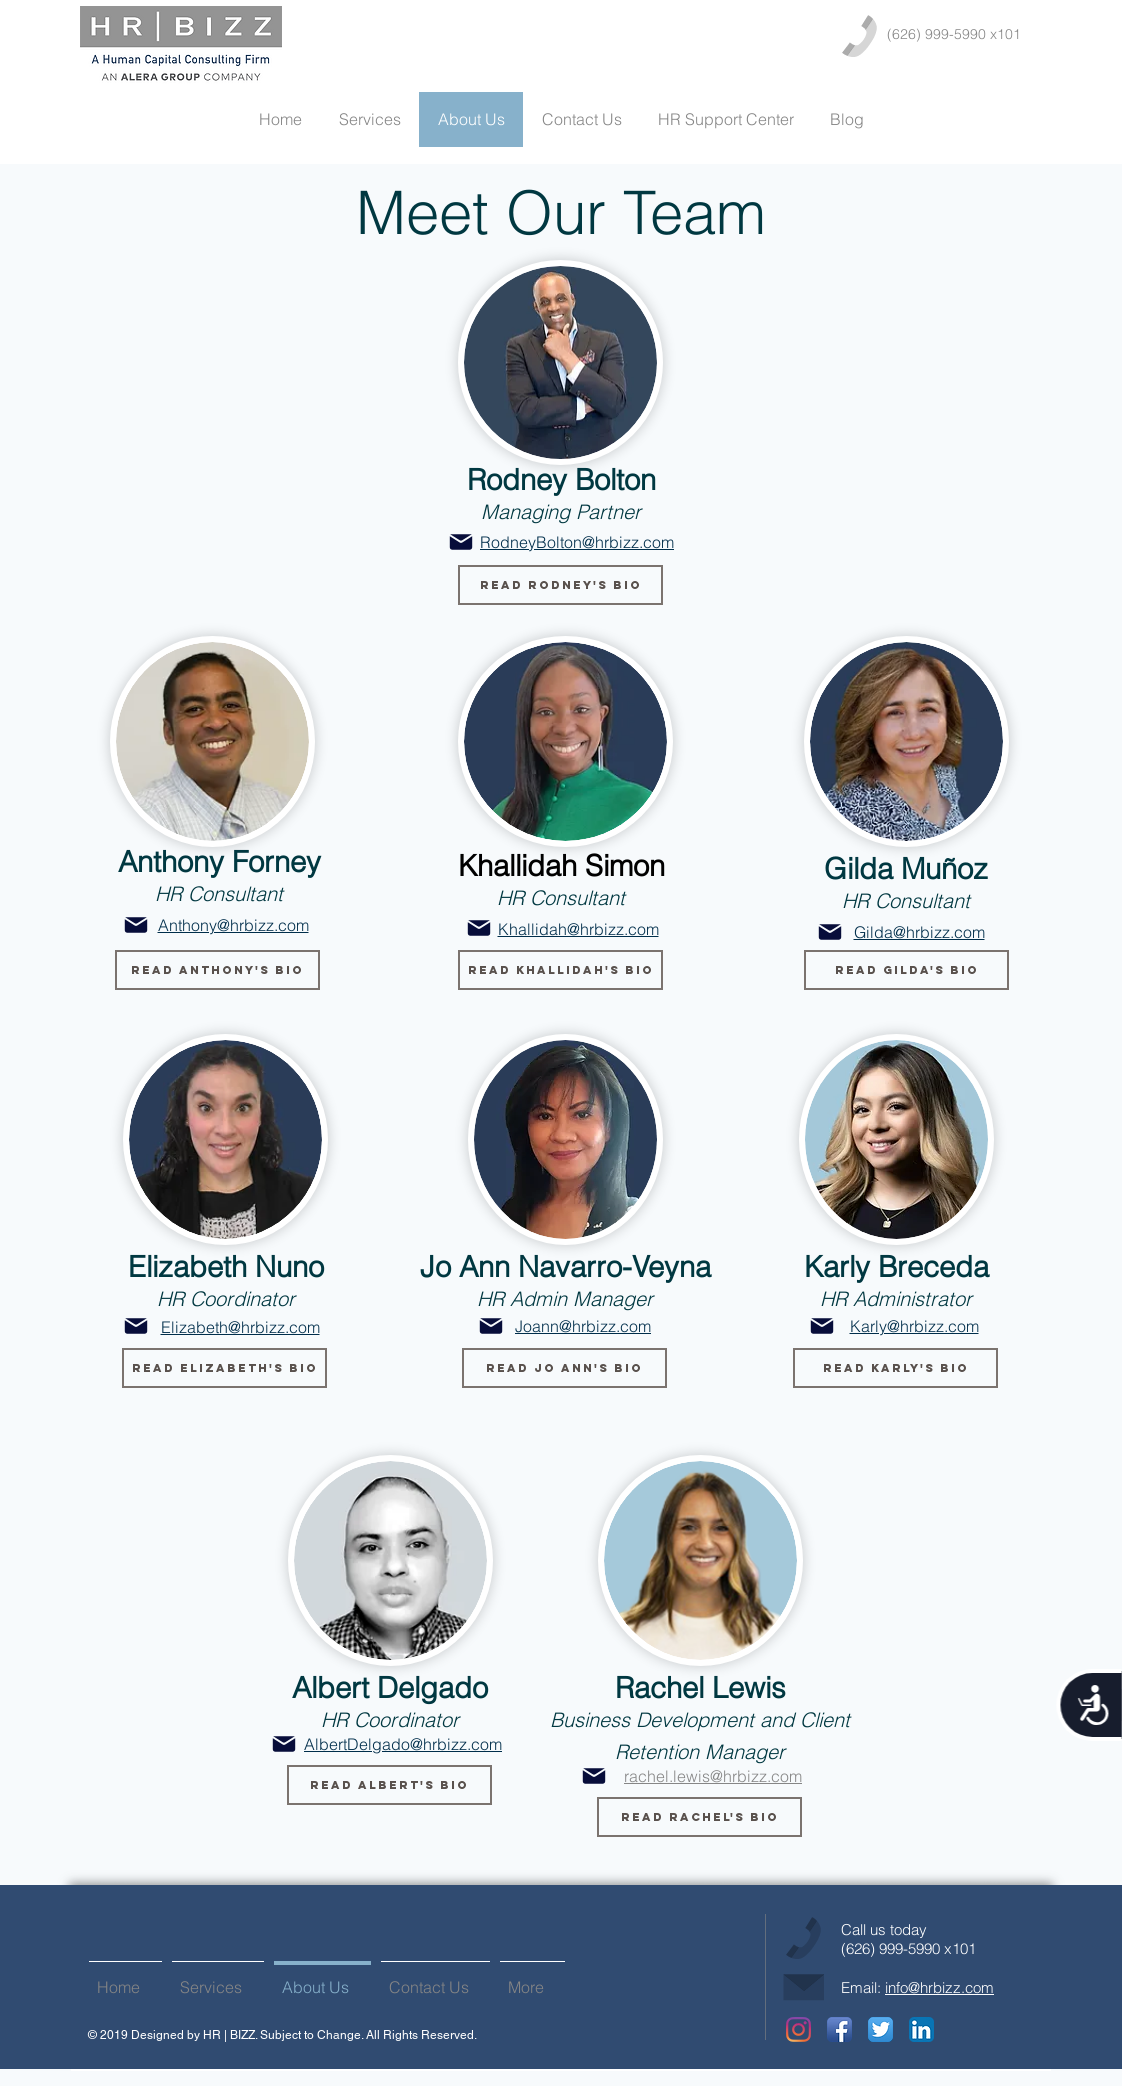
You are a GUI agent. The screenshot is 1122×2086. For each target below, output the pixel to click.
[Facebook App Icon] (839, 2029)
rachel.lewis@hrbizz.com (713, 1776)
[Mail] (461, 542)
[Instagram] (798, 2029)
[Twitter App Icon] (880, 2029)
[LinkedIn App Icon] (921, 2029)
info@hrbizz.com (939, 1987)
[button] (560, 585)
